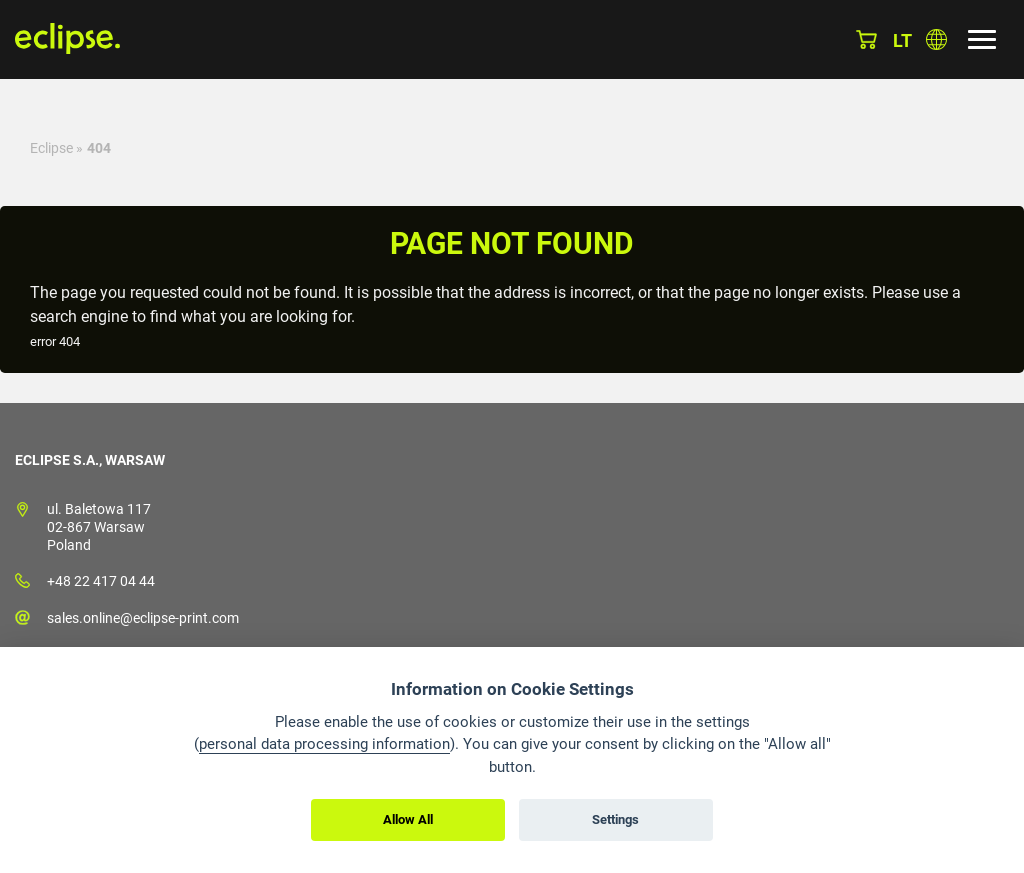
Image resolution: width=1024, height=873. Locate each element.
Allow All (408, 819)
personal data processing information (324, 744)
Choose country (936, 39)
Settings (615, 819)
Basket (866, 39)
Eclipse (51, 148)
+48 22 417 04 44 (101, 581)
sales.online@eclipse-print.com (143, 618)
